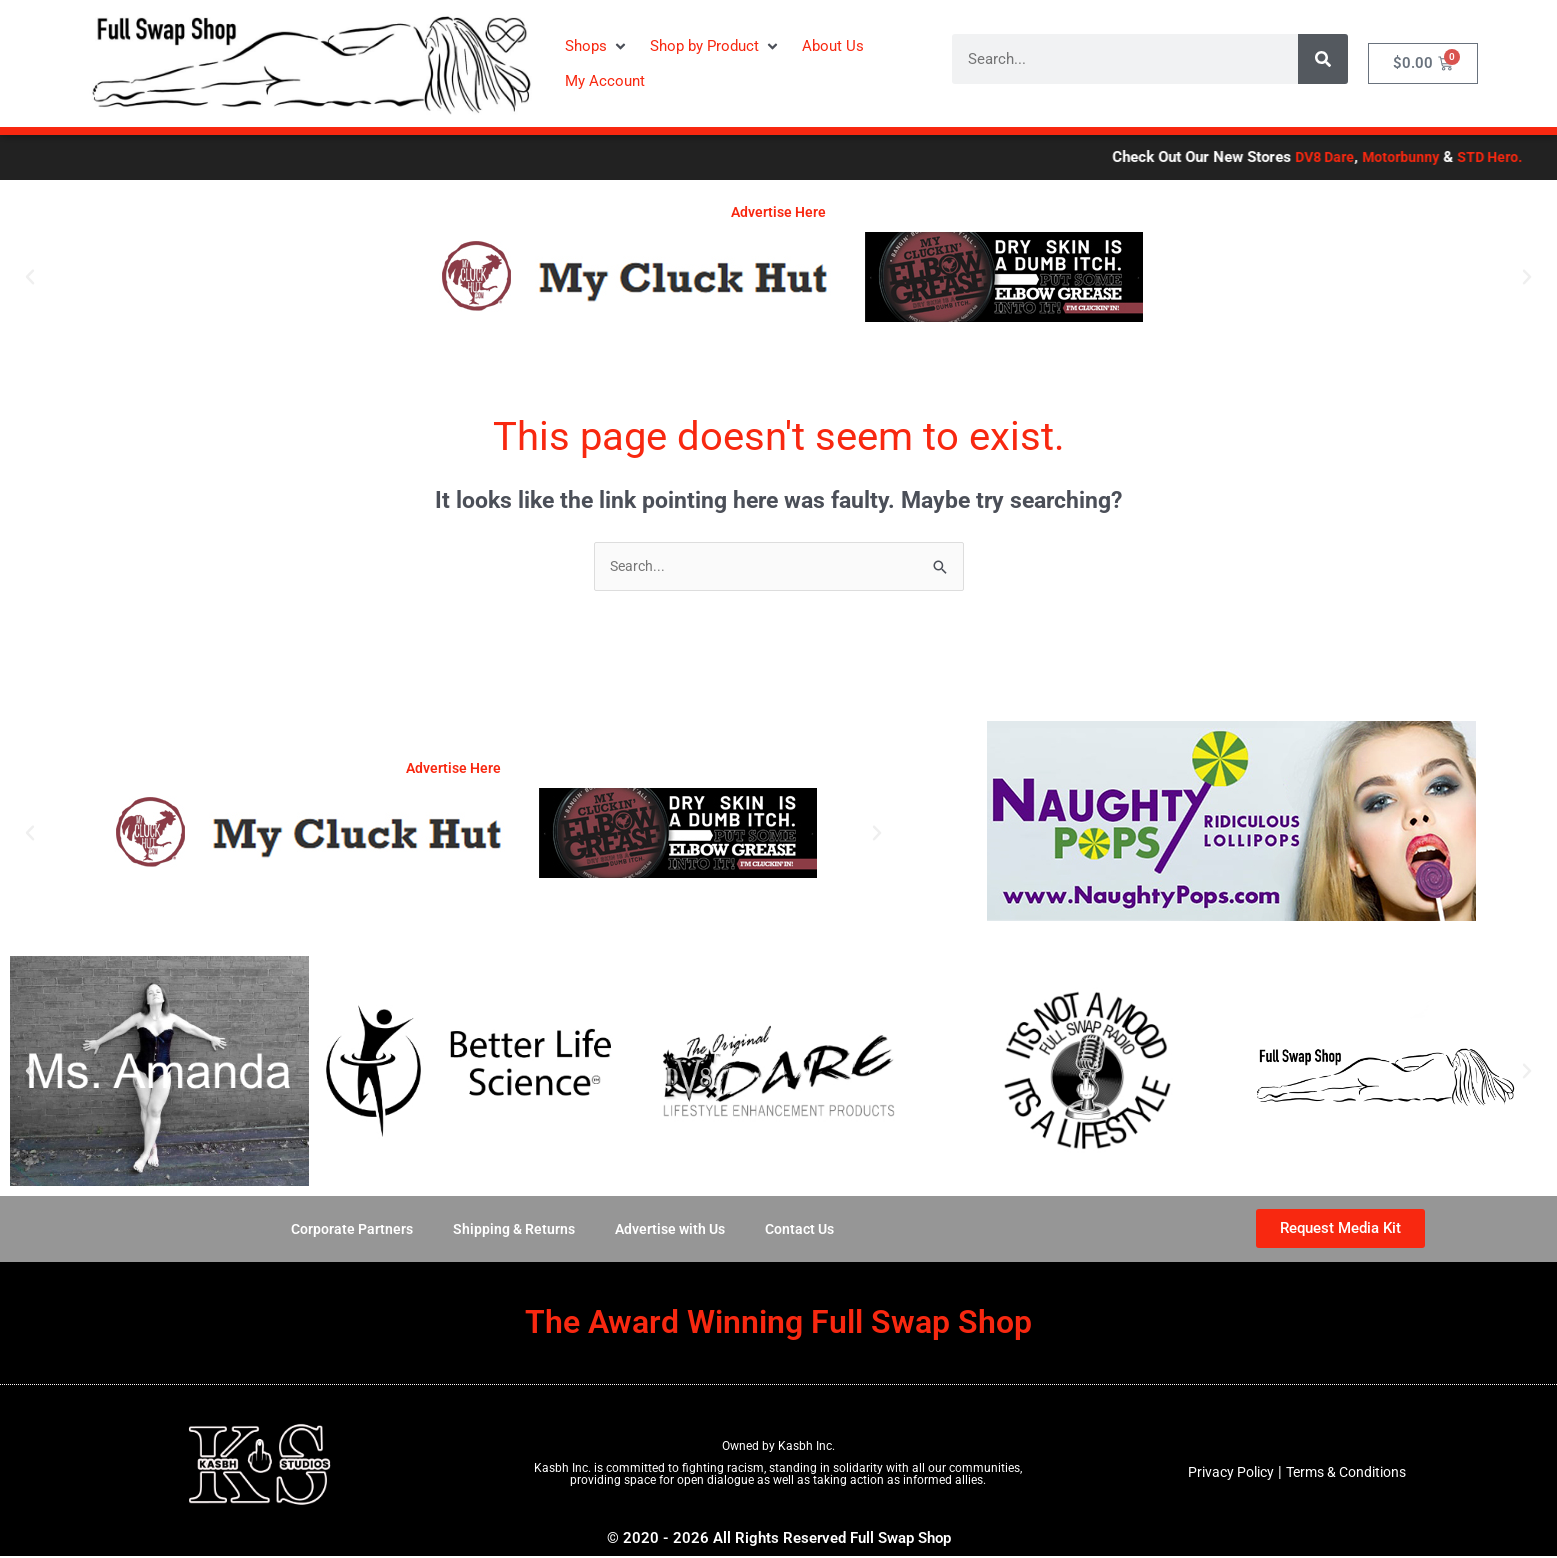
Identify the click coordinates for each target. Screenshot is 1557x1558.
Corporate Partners (343, 1231)
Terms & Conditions (1350, 1474)
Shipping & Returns (510, 1231)
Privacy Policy (1225, 1474)
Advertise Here (778, 212)
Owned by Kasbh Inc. (778, 1448)
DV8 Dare (1486, 157)
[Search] (1323, 59)
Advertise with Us (673, 1231)
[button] (597, 46)
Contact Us (809, 1231)
